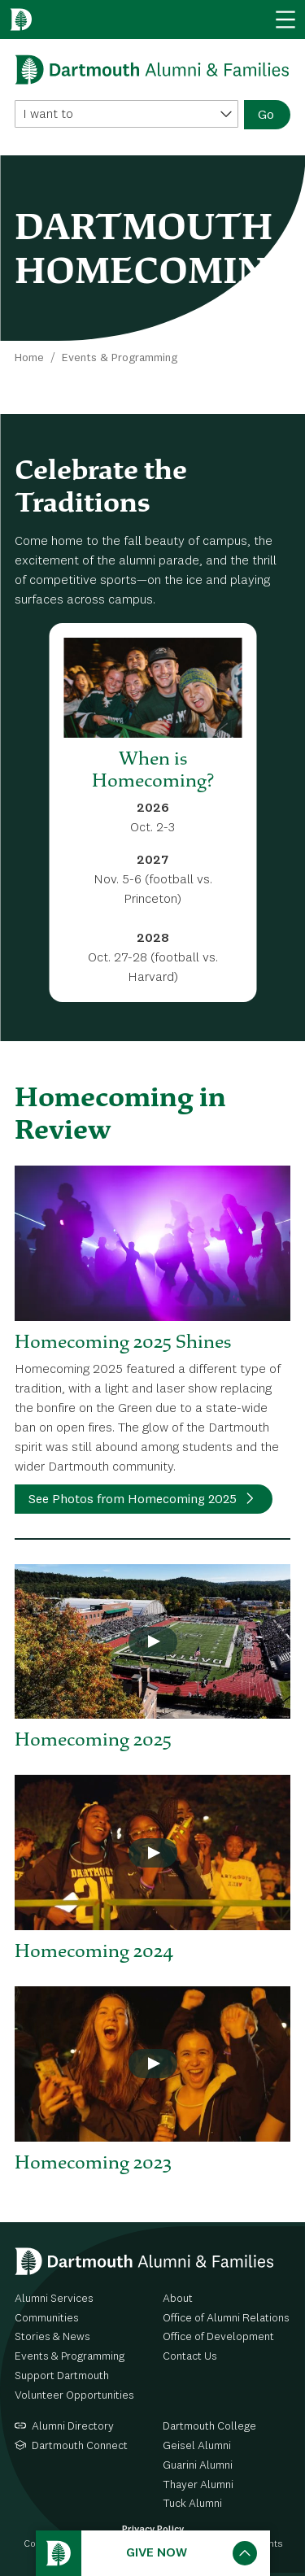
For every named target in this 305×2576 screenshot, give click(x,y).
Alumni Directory (73, 2426)
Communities (47, 2318)
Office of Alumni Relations (226, 2318)
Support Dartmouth (62, 2376)
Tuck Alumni (192, 2503)
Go (266, 115)
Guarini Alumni (198, 2465)
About (178, 2298)
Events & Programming (119, 358)
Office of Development (218, 2337)
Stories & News (52, 2337)
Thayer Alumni (198, 2485)
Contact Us (190, 2356)
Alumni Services (54, 2298)
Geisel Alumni (197, 2446)
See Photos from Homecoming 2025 (132, 1499)
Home (29, 358)
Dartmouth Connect (80, 2446)
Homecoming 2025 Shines (123, 1341)
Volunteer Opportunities (74, 2395)
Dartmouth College (209, 2426)
